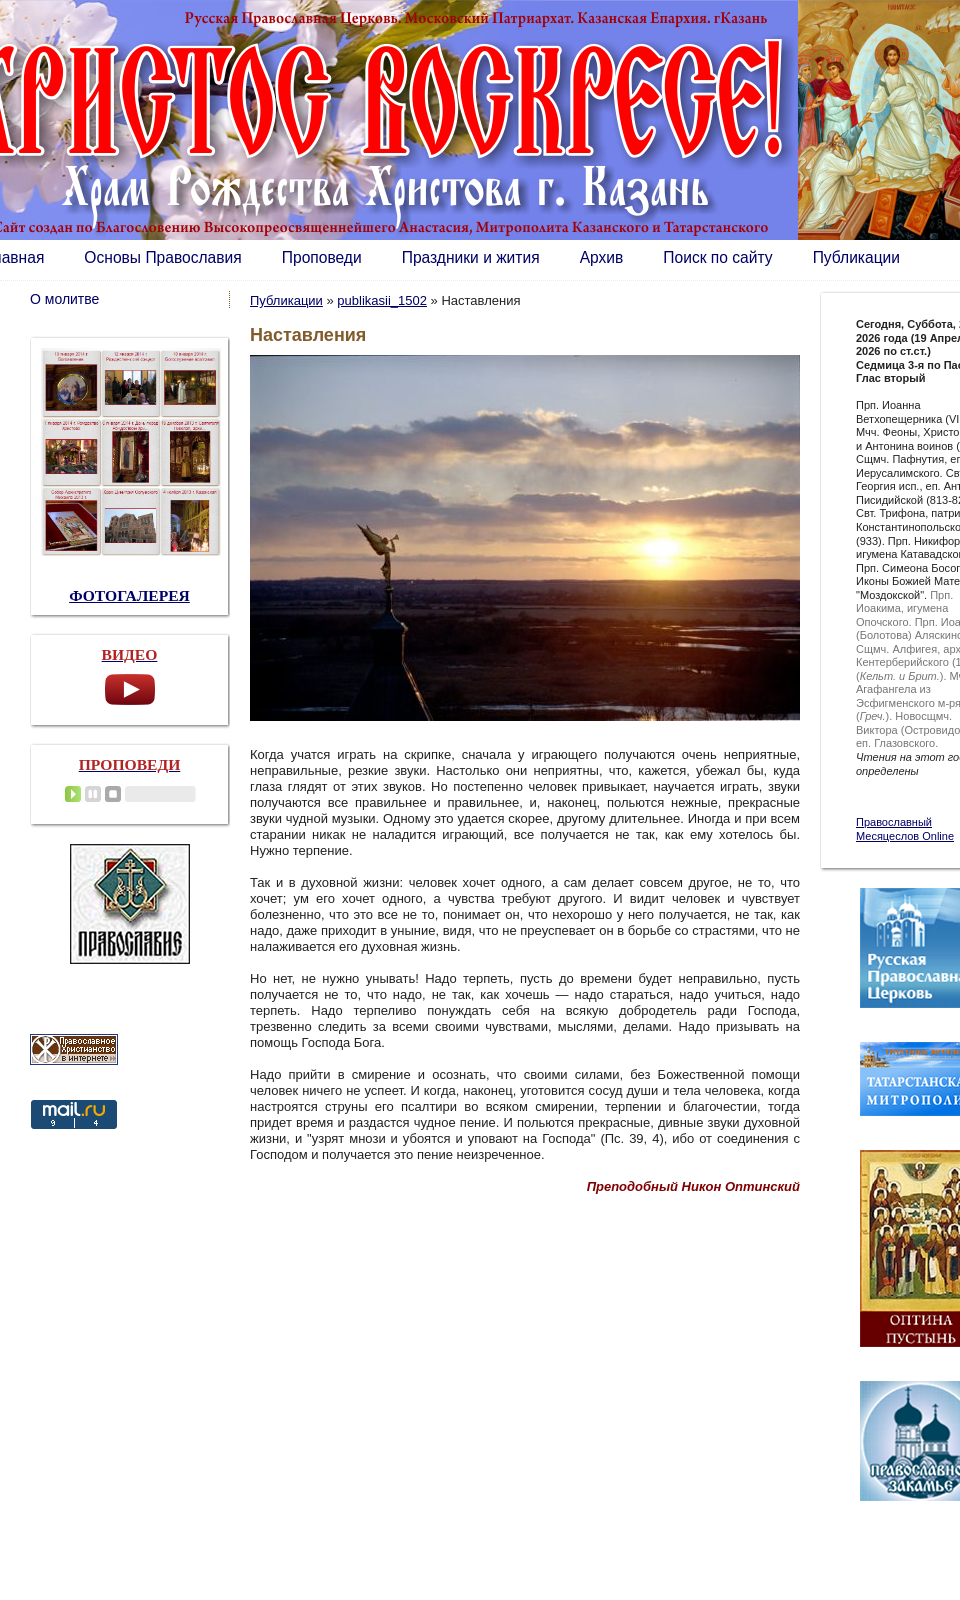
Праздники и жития (471, 257)
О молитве (64, 299)
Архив (602, 257)
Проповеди (322, 257)
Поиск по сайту (717, 257)
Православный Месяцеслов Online (905, 829)
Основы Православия (162, 257)
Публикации (856, 257)
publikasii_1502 (382, 300)
